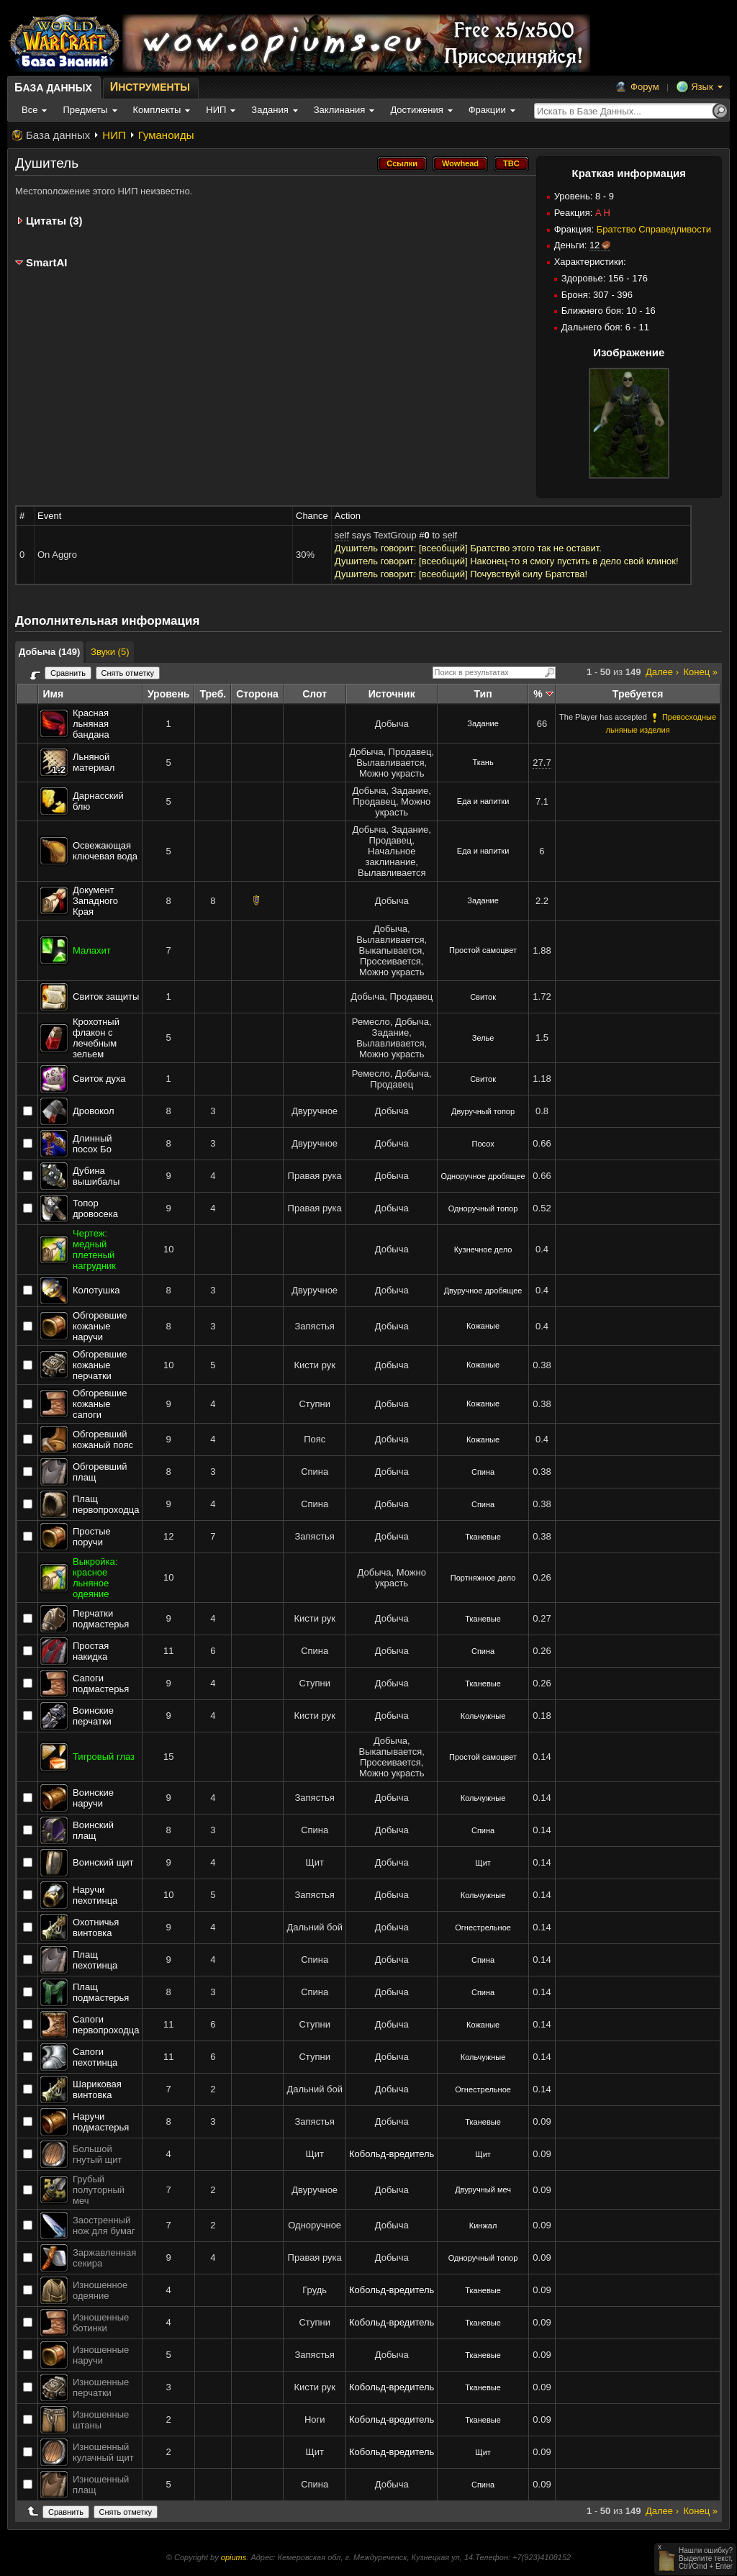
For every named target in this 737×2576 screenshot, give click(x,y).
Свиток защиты (106, 996)
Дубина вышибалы (96, 1176)
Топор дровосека (95, 1208)
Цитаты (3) (54, 220)
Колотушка (96, 1290)
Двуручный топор (483, 1111)
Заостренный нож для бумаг (104, 2225)
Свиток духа (99, 1078)
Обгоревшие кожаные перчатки (100, 1365)
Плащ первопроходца (106, 1504)
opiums (233, 2557)
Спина (482, 1472)
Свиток (483, 997)
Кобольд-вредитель (391, 2153)
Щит (483, 1862)
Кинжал (483, 2225)
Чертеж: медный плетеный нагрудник (94, 1249)
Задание (483, 723)
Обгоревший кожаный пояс (103, 1439)
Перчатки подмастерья (101, 1619)
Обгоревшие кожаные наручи (100, 1326)
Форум (644, 86)
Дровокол (93, 1111)
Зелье (483, 1038)
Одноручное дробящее (482, 1176)
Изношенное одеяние (100, 2290)
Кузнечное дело (483, 1249)
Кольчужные (483, 1716)
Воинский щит (103, 1862)
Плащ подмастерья (101, 1992)
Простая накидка (91, 1651)
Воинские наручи (93, 1798)
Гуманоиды (166, 135)
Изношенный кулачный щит (103, 2452)
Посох (482, 1143)
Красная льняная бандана (91, 724)
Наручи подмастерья (101, 2122)
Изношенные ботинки (101, 2322)
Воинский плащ (93, 1830)
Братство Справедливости (654, 229)
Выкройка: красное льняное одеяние (95, 1577)
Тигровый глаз (104, 1756)
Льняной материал (93, 762)
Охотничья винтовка (96, 1927)
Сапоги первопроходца (106, 2024)
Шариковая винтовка (97, 2089)
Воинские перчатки (93, 1716)
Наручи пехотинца (95, 1895)
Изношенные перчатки (101, 2387)
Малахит (92, 950)
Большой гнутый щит (97, 2154)
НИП (113, 135)
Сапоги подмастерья (101, 1683)
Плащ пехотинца (95, 1960)
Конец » (701, 671)
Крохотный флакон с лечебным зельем (96, 1037)
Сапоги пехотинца (95, 2057)
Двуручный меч (483, 2189)
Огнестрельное (483, 1927)
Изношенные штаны (101, 2420)
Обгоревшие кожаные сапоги (100, 1404)
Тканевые (482, 1536)
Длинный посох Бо (92, 1143)
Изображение (628, 352)
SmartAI (47, 262)
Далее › (662, 671)
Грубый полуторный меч (99, 2190)
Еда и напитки (483, 801)
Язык (702, 86)
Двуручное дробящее (483, 1290)
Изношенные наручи (101, 2355)
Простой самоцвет (483, 950)
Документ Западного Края (95, 901)
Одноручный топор (483, 1208)
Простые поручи (92, 1536)
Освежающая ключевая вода (105, 851)
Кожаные (482, 1325)
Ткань (482, 762)
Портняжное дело (483, 1577)
